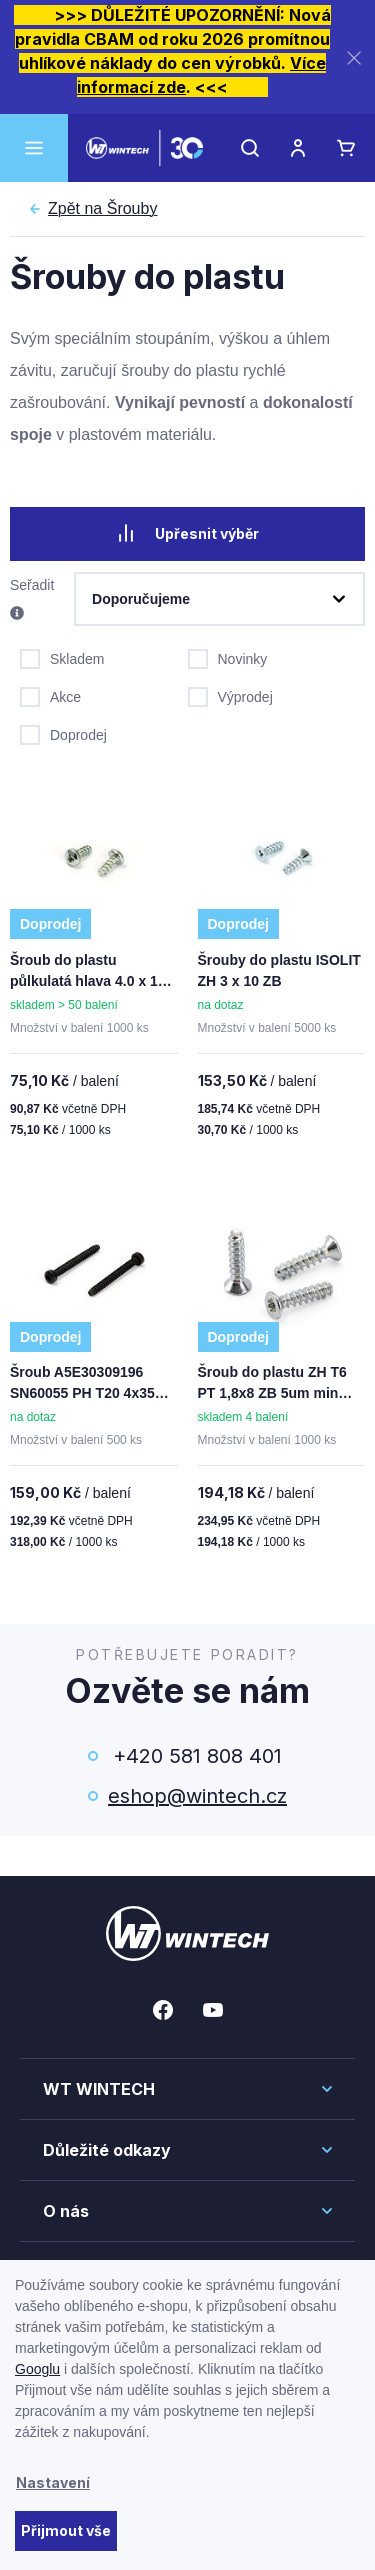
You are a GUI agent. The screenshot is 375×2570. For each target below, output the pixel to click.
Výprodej (230, 695)
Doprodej (63, 733)
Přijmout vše (66, 2530)
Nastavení (53, 2482)
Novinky (228, 657)
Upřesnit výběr (188, 533)
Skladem (62, 657)
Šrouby (102, 209)
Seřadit (32, 600)
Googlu (37, 2369)
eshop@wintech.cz (197, 1796)
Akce (50, 695)
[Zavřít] (354, 57)
